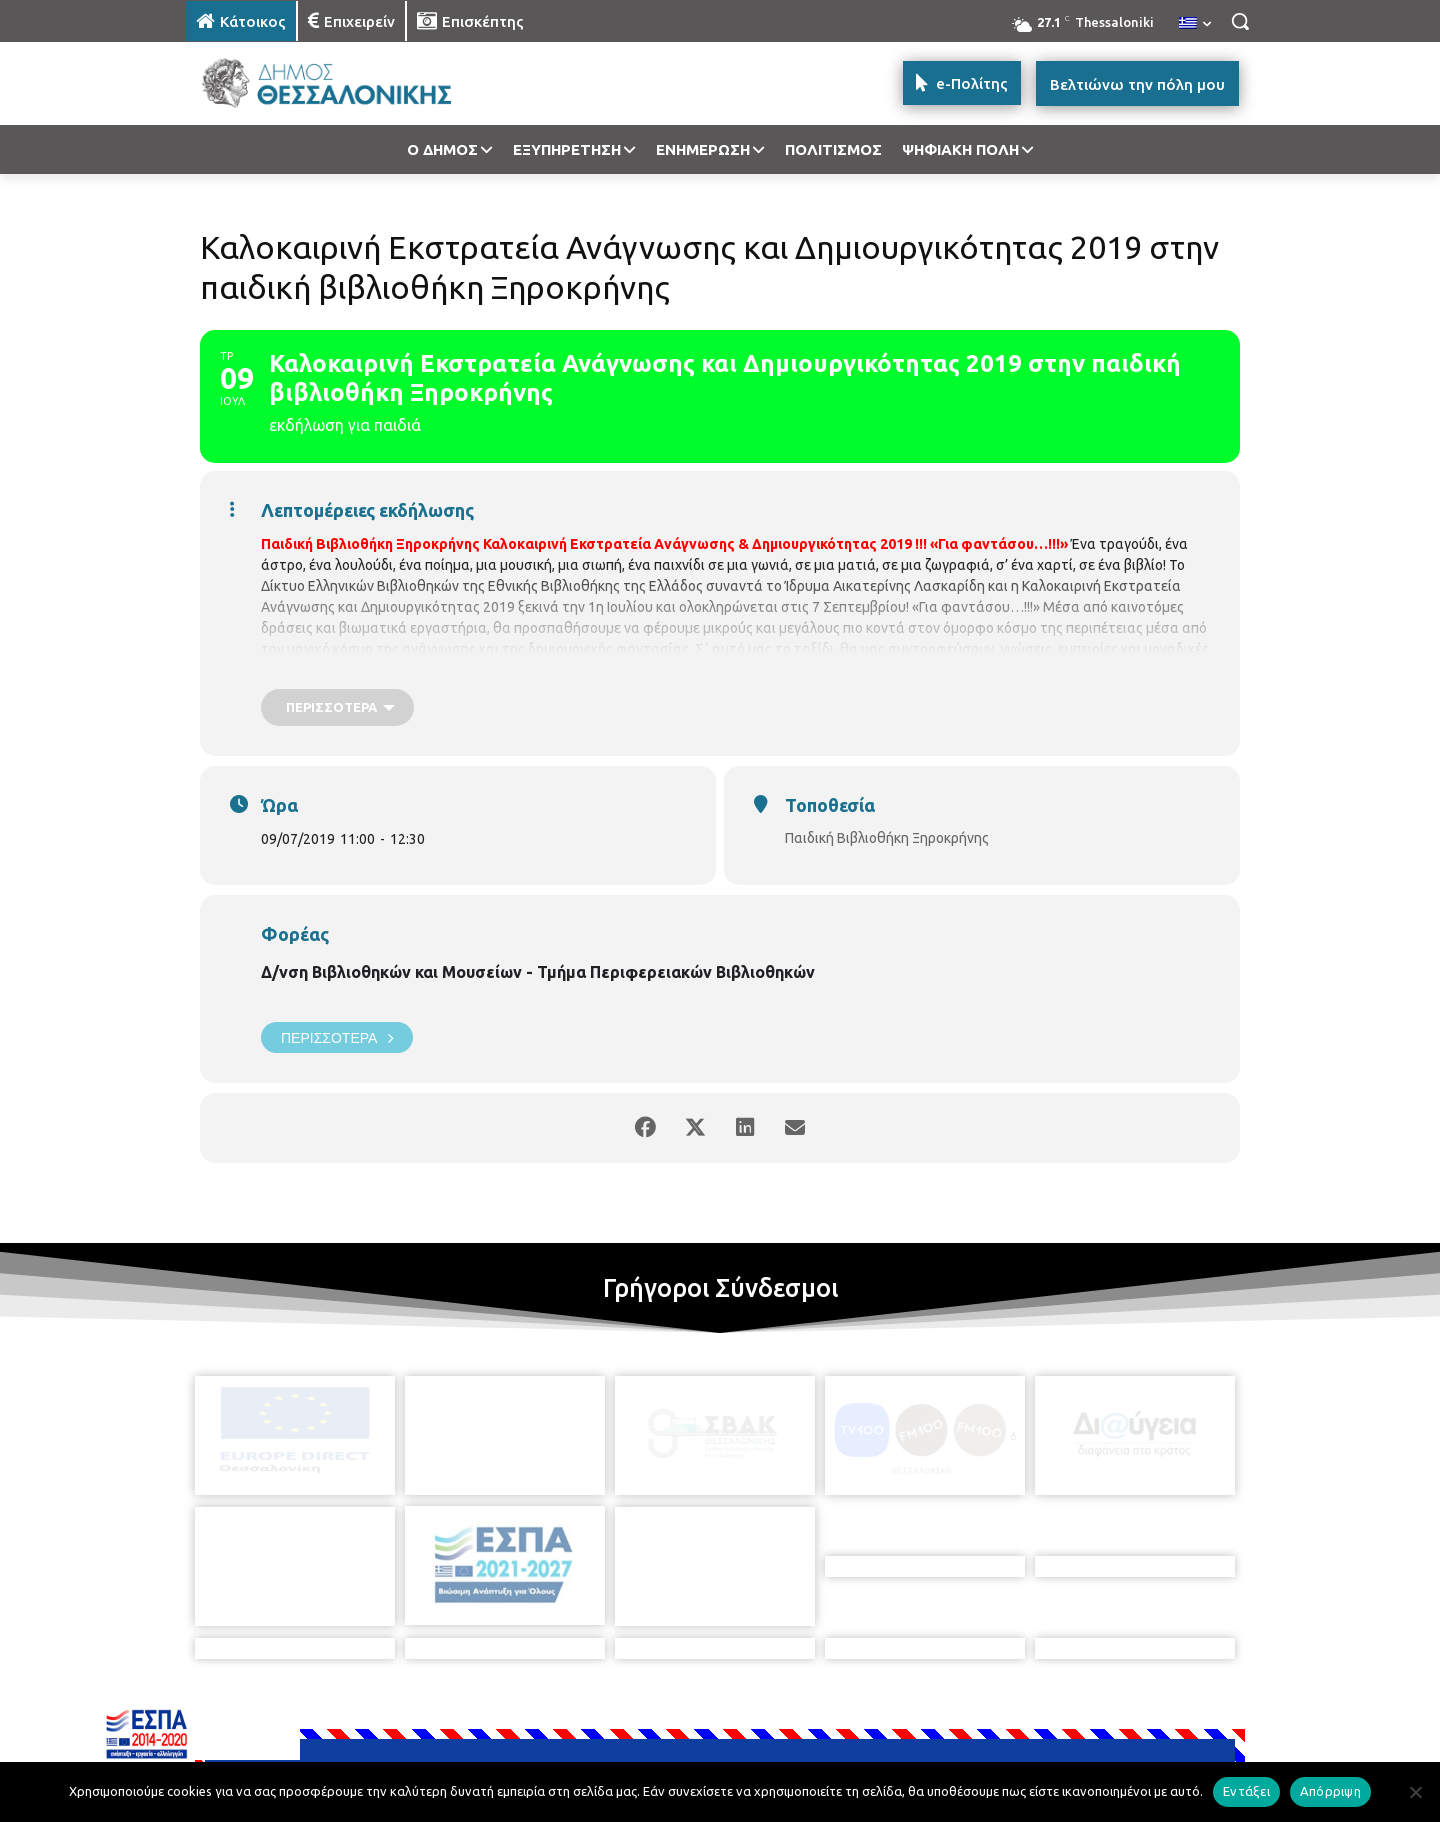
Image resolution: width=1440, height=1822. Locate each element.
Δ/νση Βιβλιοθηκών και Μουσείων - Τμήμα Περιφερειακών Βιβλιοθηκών (538, 972)
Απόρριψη (1330, 1791)
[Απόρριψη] (1415, 1792)
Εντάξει (1246, 1791)
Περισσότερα (337, 1037)
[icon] (859, 1714)
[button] (1240, 21)
